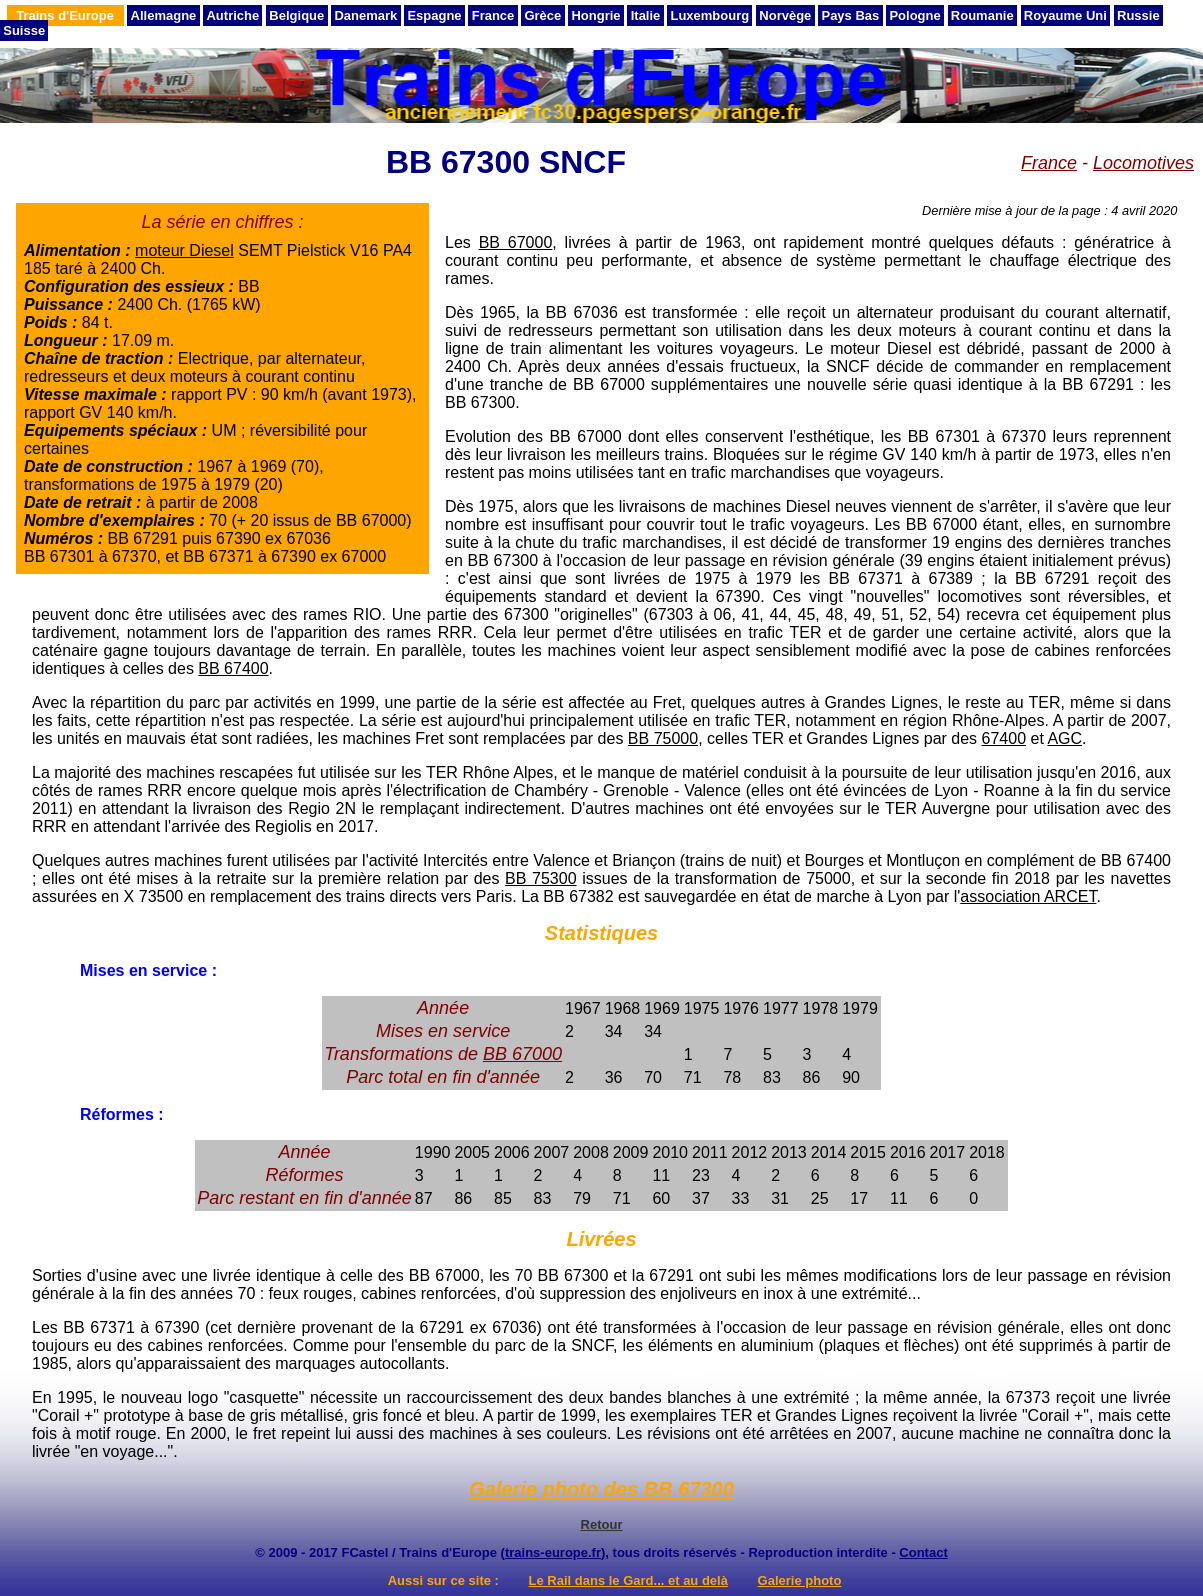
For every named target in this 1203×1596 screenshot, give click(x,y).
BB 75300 (541, 878)
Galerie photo (800, 1580)
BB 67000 (516, 242)
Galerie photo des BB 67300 (601, 1489)
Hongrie (595, 15)
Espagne (434, 15)
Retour (602, 1524)
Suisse (24, 30)
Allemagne (164, 15)
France (493, 15)
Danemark (365, 15)
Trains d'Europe (65, 15)
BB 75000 (663, 738)
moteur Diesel (184, 250)
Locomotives (1143, 163)
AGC (1064, 738)
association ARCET (1028, 896)
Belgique (296, 15)
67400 (1004, 738)
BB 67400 (233, 668)
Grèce (542, 15)
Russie (1138, 15)
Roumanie (982, 15)
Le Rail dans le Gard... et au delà (628, 1580)
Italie (646, 15)
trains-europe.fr (553, 1552)
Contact (923, 1552)
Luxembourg (709, 15)
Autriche (232, 15)
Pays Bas (850, 15)
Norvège (785, 15)
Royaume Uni (1065, 15)
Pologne (914, 15)
